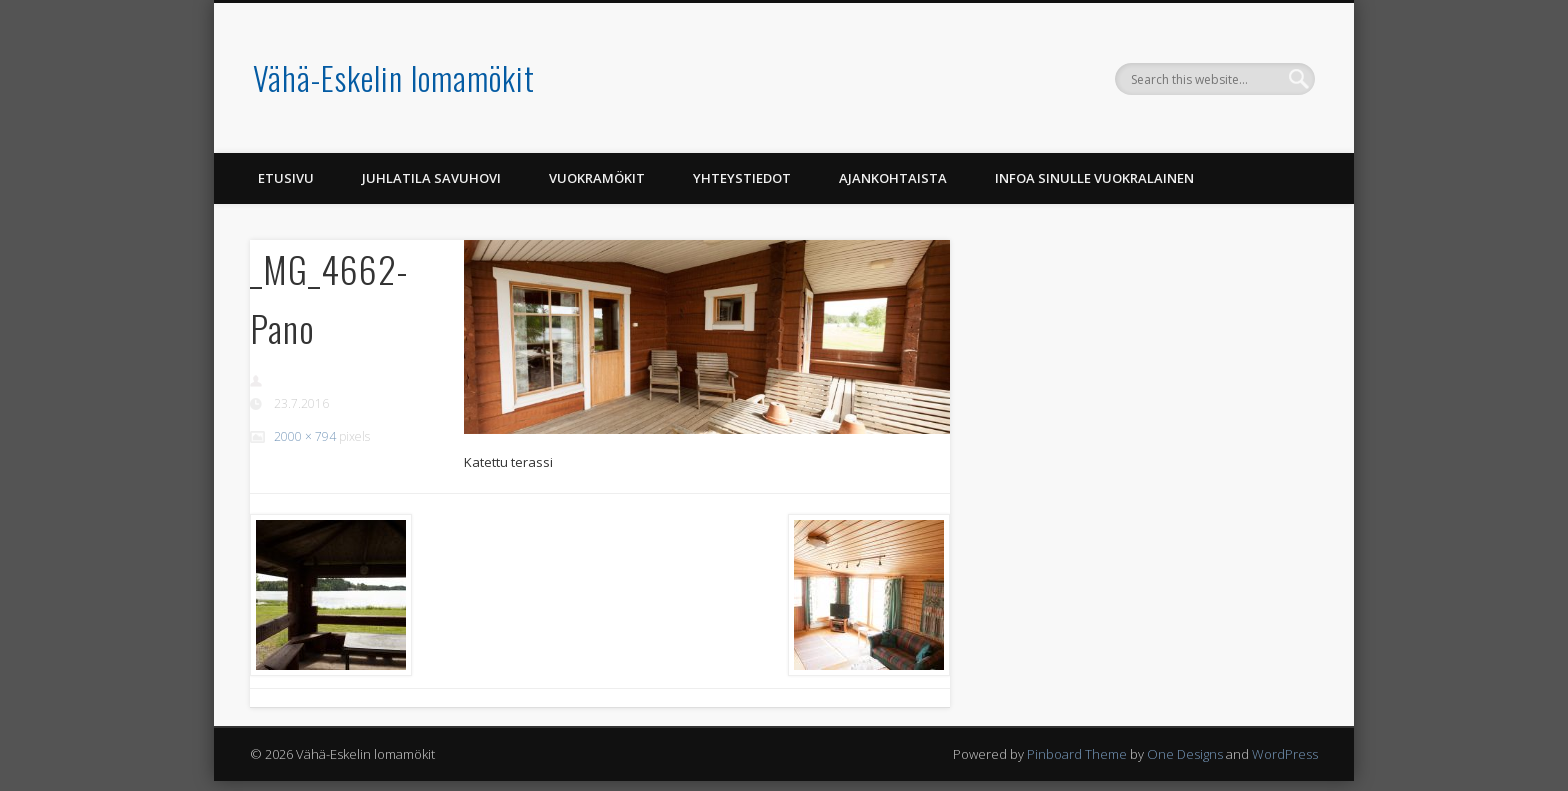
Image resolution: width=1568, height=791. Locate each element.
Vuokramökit (597, 178)
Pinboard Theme (1077, 754)
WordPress (1285, 754)
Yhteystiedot (742, 178)
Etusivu (286, 178)
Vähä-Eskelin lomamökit (394, 77)
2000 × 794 (305, 436)
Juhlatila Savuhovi (431, 178)
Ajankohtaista (893, 178)
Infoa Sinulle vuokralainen (1094, 178)
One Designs (1185, 754)
